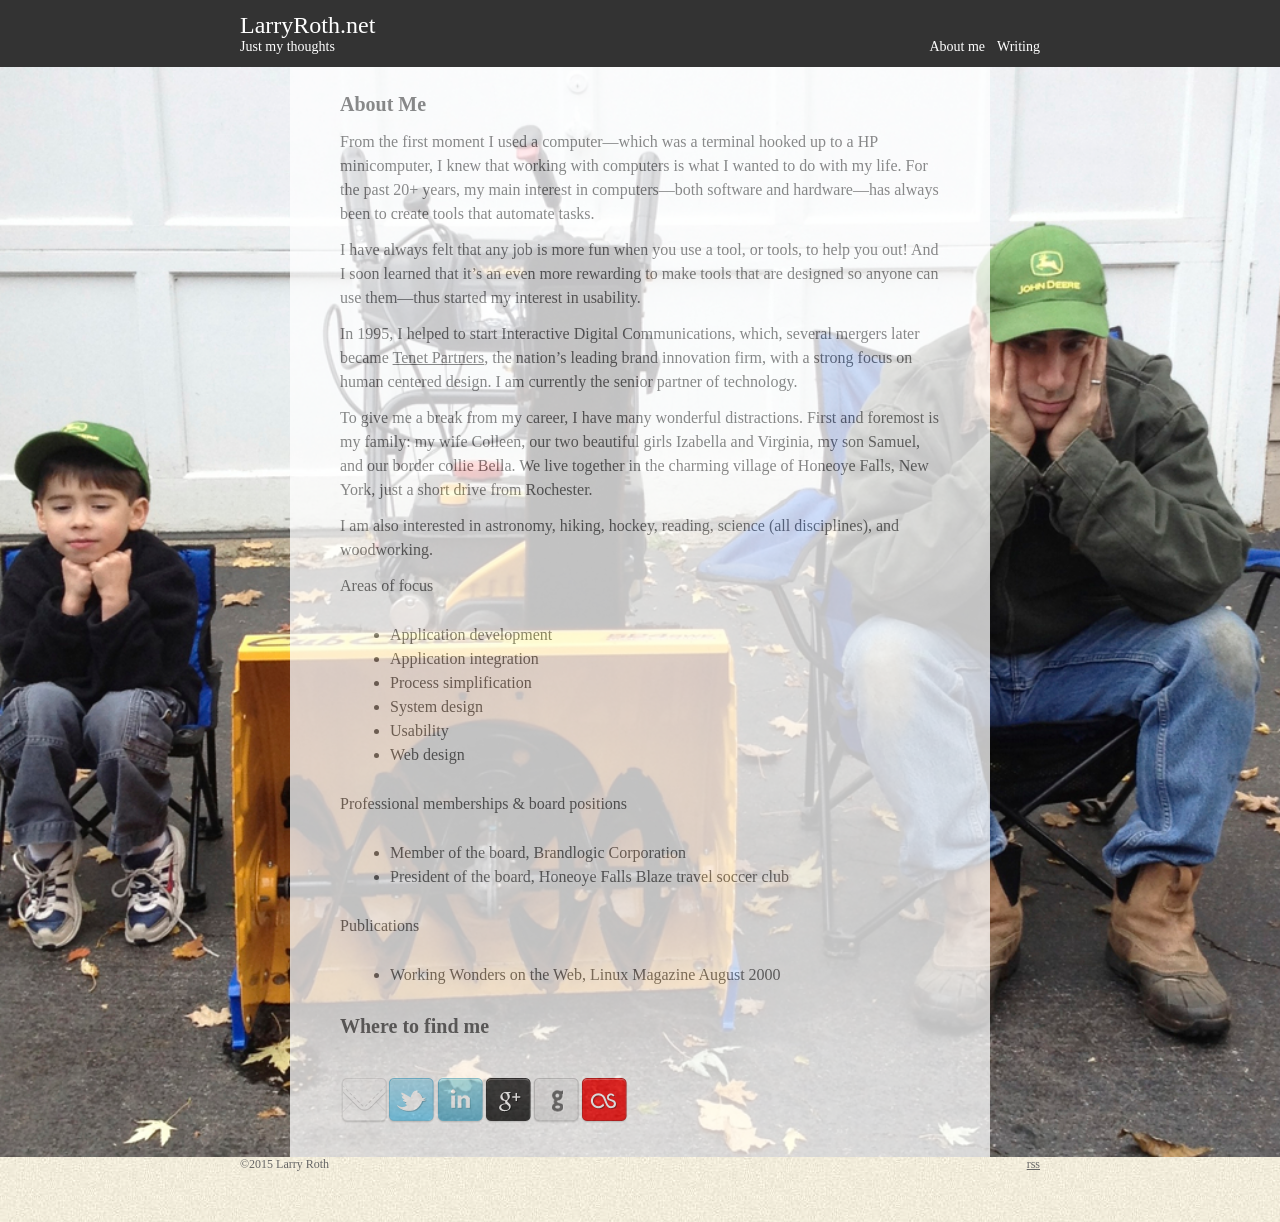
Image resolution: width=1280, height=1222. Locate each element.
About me (957, 46)
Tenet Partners (439, 357)
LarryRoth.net (307, 25)
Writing (1018, 46)
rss (1033, 1164)
